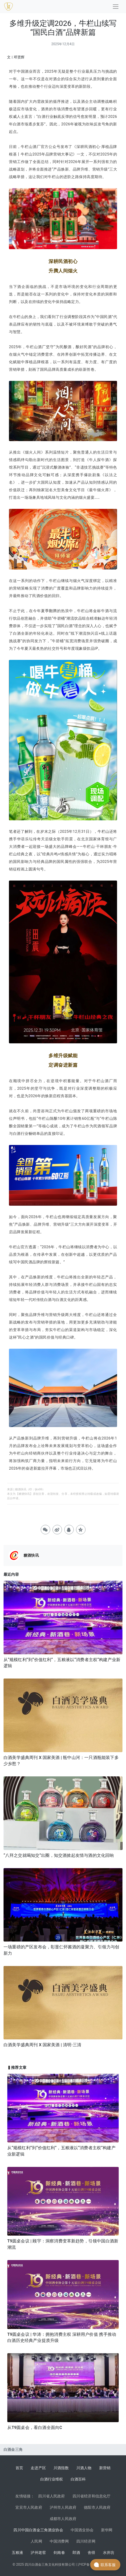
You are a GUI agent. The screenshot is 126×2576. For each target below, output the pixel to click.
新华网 (107, 2530)
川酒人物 (84, 2468)
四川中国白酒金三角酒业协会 (38, 2530)
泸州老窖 (38, 2552)
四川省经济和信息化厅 (92, 2496)
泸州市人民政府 (63, 2507)
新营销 (105, 2468)
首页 (19, 2468)
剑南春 (59, 2552)
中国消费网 (59, 2541)
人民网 (36, 2541)
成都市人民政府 (63, 2518)
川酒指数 (61, 2468)
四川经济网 (85, 2541)
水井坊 (108, 2552)
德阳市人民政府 (97, 2507)
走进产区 (38, 2468)
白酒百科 (78, 2479)
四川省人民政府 (51, 2496)
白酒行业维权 (51, 2479)
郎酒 (76, 2552)
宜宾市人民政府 (28, 2507)
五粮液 (17, 2552)
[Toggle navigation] (115, 6)
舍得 (91, 2552)
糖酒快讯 (31, 1555)
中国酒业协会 (82, 2530)
